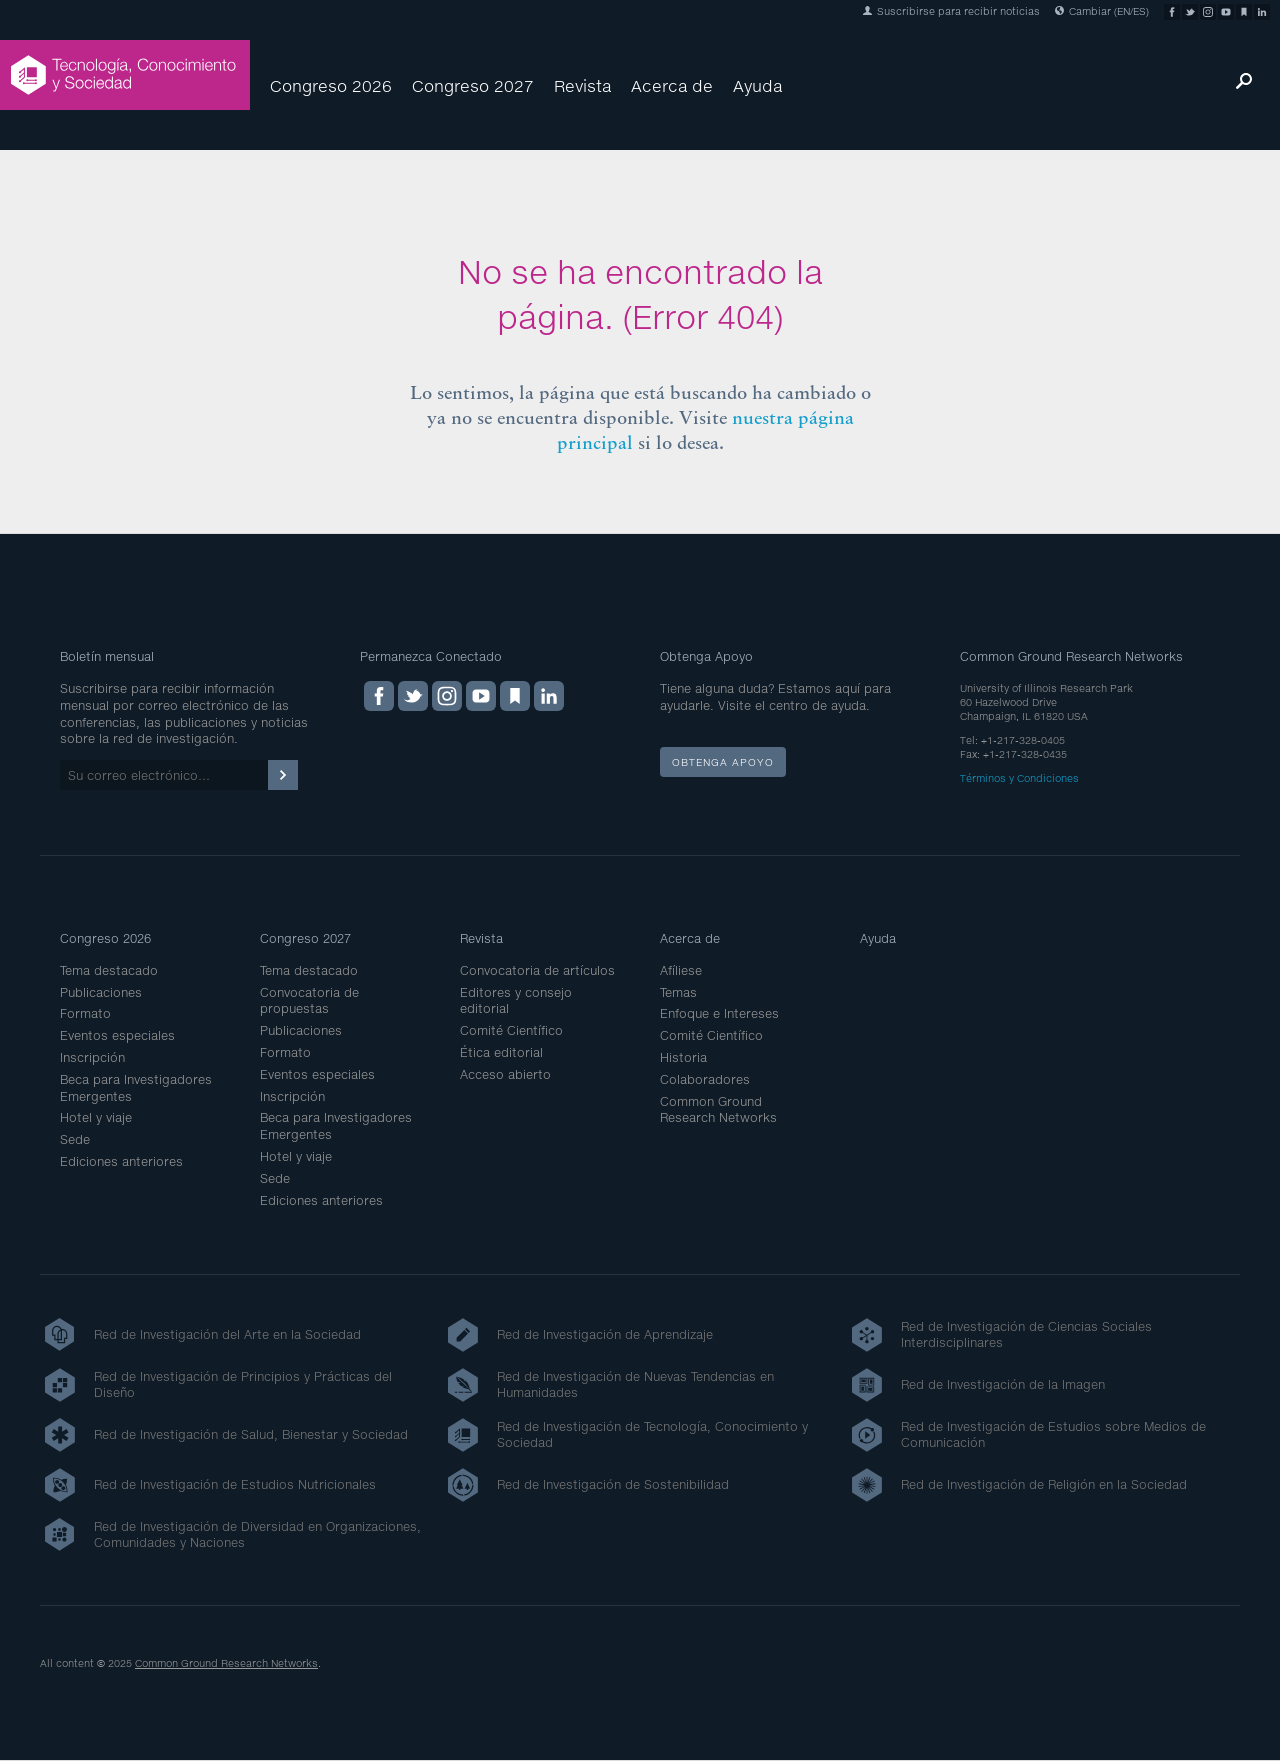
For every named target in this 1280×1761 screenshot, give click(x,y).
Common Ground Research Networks (718, 1110)
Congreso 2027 (473, 85)
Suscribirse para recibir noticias (951, 11)
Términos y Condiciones (1019, 778)
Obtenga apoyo (723, 762)
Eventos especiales (117, 1035)
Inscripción (92, 1057)
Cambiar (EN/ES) (1102, 11)
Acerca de (672, 85)
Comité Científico (511, 1030)
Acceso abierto (505, 1074)
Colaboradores (705, 1079)
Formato (85, 1013)
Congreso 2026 (331, 85)
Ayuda (757, 85)
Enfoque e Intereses (719, 1013)
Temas (678, 992)
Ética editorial (501, 1052)
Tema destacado (109, 970)
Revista (582, 85)
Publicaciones (101, 992)
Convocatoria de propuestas (309, 1001)
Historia (683, 1057)
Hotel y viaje (96, 1117)
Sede (75, 1139)
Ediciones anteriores (121, 1161)
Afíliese (681, 970)
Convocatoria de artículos (537, 970)
